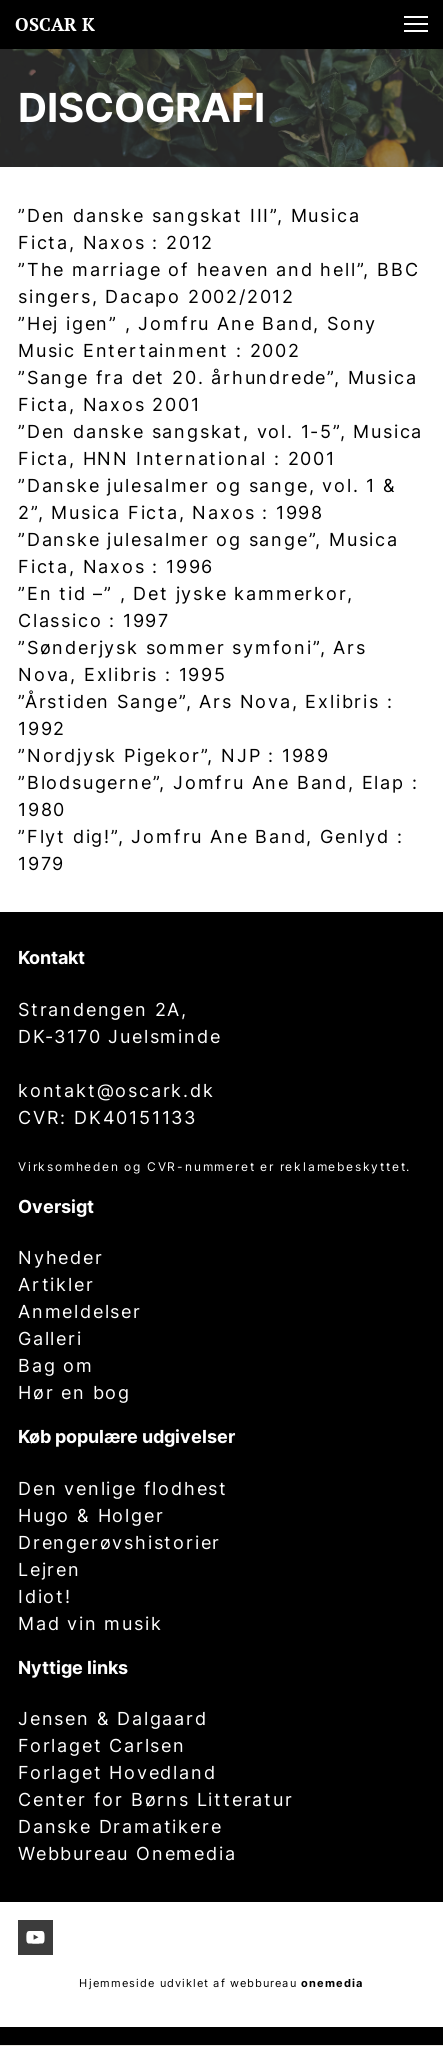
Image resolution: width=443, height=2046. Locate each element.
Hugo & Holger (91, 1515)
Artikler (56, 1284)
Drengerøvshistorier (119, 1542)
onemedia (332, 1983)
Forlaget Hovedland (117, 1772)
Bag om (56, 1365)
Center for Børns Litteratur (156, 1799)
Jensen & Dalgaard (113, 1718)
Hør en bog (74, 1392)
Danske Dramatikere (120, 1826)
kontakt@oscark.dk (116, 1090)
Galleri (50, 1338)
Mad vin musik (90, 1623)
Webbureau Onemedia (127, 1853)
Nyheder (61, 1257)
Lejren (49, 1569)
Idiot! (45, 1596)
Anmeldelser (80, 1311)
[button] (416, 24)
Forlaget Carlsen (102, 1745)
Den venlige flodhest (123, 1488)
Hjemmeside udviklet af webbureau (187, 1983)
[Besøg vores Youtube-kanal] (35, 1937)
